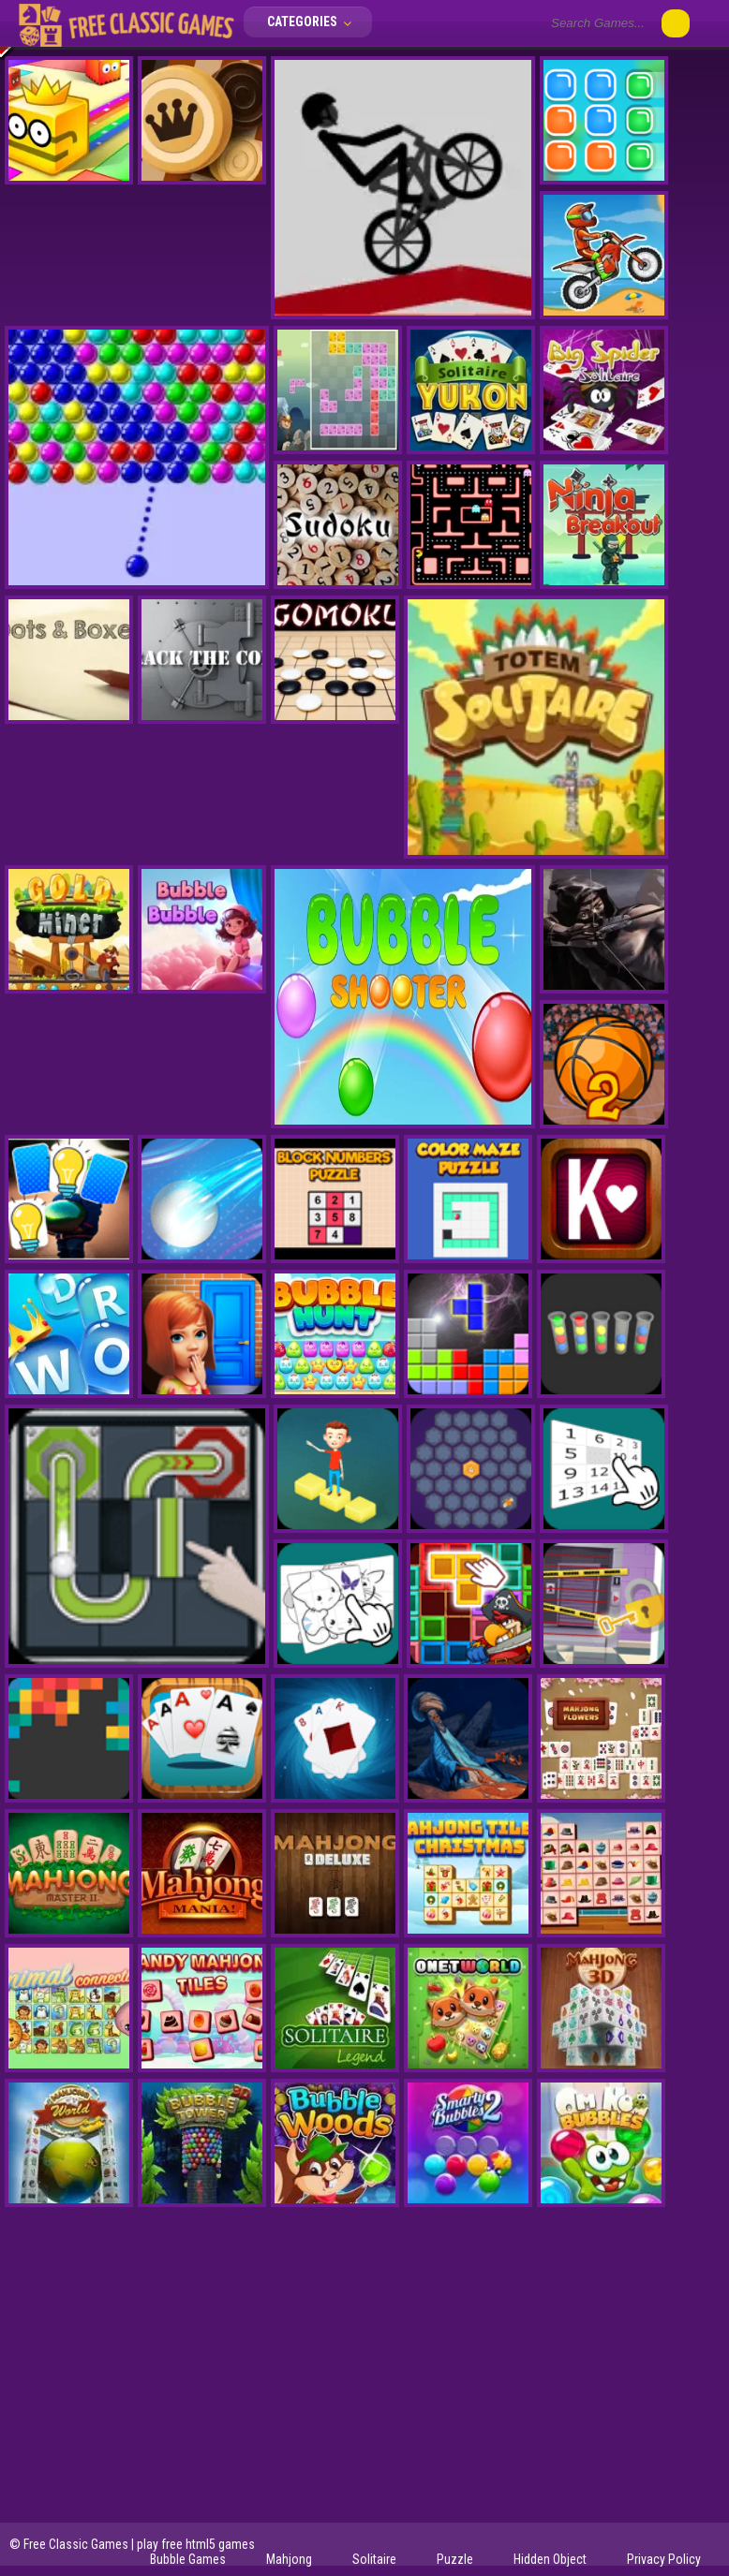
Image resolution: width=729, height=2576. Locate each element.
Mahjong (289, 2559)
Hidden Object (550, 2559)
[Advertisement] (364, 2377)
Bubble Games (188, 2559)
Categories (315, 21)
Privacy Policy (664, 2559)
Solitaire (374, 2559)
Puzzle (455, 2559)
